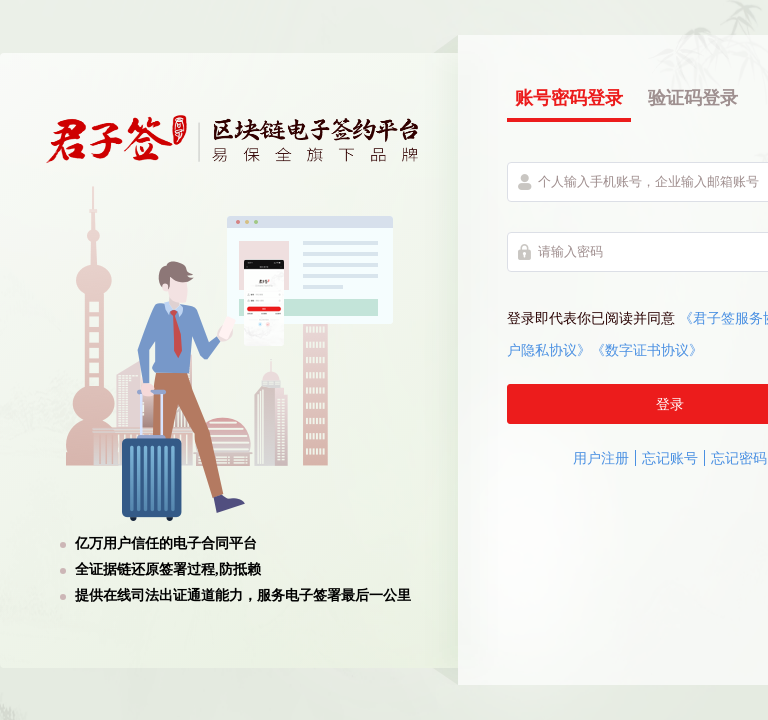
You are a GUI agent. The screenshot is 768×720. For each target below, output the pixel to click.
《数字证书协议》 (647, 350)
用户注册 (601, 458)
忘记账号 (670, 458)
